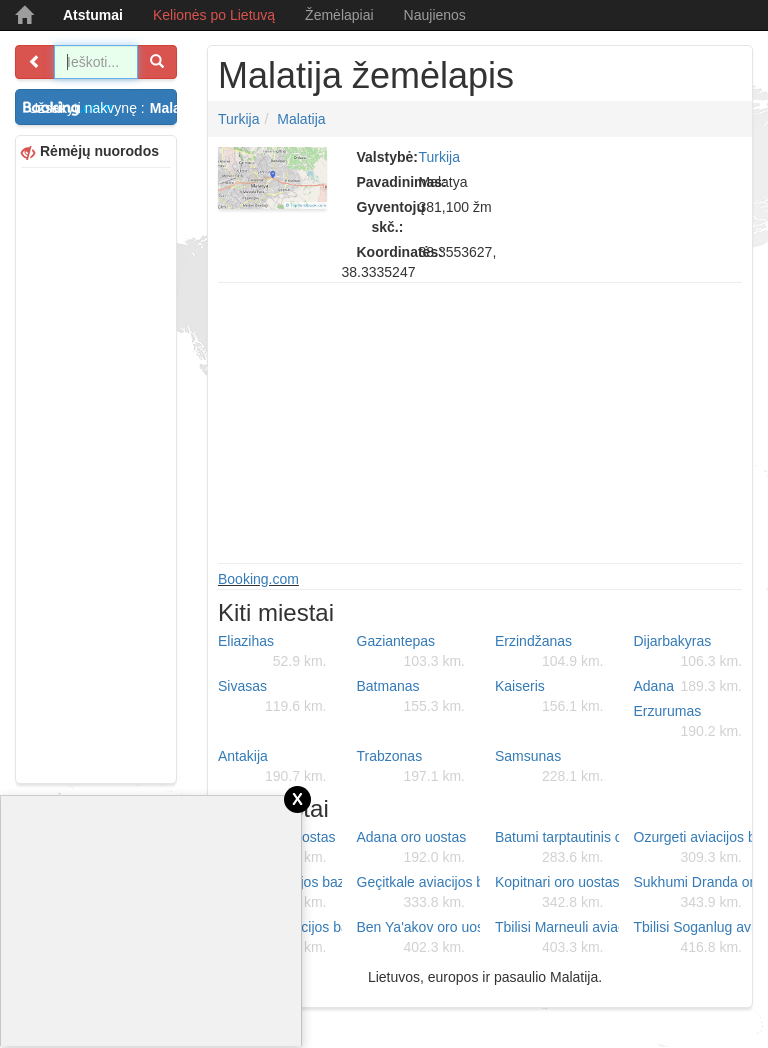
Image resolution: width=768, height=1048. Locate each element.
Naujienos (435, 15)
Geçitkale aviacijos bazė (419, 893)
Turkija (239, 119)
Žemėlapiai (339, 15)
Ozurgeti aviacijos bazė (696, 848)
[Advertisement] (96, 473)
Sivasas (272, 697)
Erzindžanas (549, 652)
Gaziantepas (411, 652)
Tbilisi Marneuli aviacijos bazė (557, 938)
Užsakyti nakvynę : (102, 108)
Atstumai (93, 15)
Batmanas (411, 697)
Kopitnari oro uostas (557, 893)
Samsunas (549, 767)
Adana (688, 686)
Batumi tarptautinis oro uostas (557, 848)
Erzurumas (688, 722)
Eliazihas (272, 652)
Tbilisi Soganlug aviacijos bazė (696, 938)
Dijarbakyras (688, 652)
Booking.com (258, 579)
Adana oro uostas (412, 848)
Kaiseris (549, 697)
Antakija (272, 767)
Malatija (301, 119)
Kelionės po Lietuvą (214, 15)
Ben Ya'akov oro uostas (419, 938)
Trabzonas (411, 767)
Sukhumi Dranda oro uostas (696, 893)
